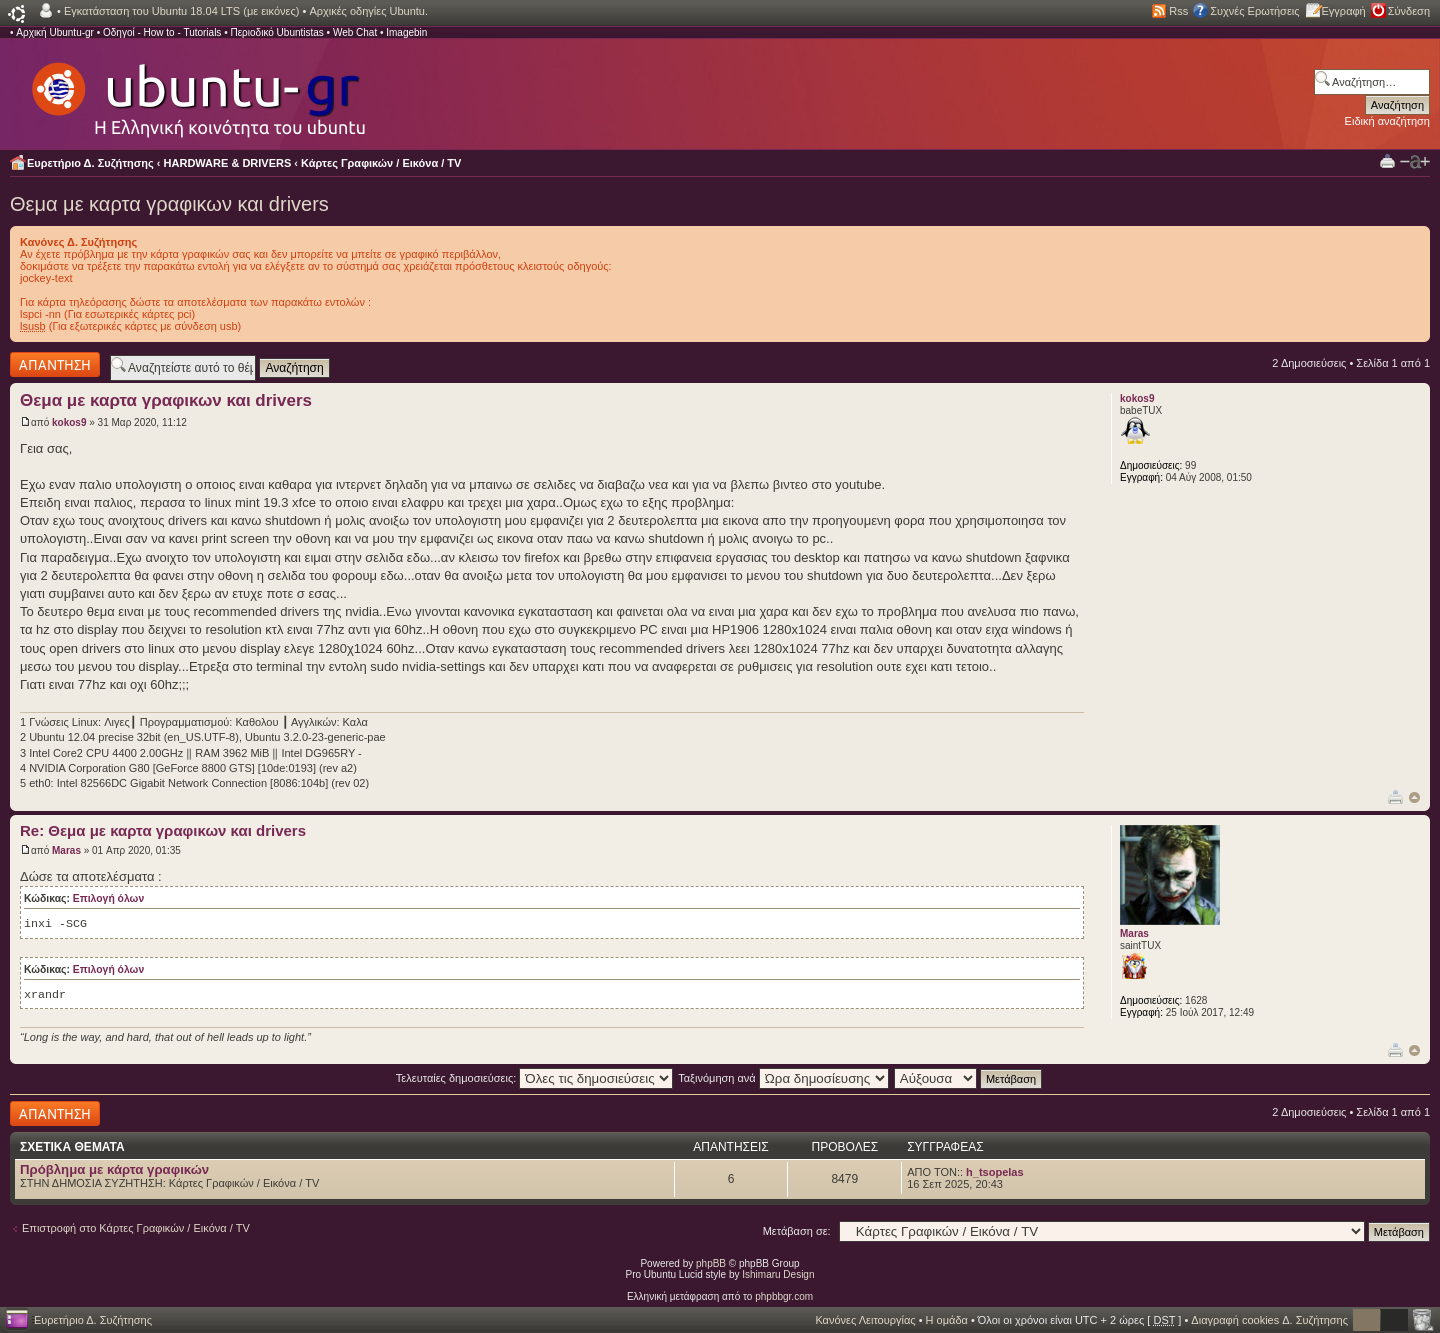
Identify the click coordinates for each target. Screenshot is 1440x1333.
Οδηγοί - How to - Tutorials (162, 32)
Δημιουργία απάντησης (55, 364)
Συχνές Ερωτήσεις (1254, 11)
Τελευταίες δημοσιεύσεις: (535, 1078)
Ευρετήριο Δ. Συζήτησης (90, 163)
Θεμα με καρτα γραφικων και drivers (169, 204)
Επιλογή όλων (108, 898)
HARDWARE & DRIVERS (228, 163)
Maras (66, 850)
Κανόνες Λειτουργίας (865, 1320)
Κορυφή (1414, 797)
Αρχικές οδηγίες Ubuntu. (368, 11)
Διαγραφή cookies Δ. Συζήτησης (1269, 1320)
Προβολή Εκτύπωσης (1387, 160)
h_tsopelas (994, 1172)
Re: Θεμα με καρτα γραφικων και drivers (163, 830)
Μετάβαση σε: (797, 1231)
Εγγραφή (1344, 11)
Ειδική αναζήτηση (1387, 121)
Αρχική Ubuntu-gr (55, 32)
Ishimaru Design (778, 1274)
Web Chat (355, 32)
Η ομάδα (947, 1320)
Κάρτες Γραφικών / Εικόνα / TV (381, 163)
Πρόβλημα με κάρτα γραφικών (114, 1169)
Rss (1178, 11)
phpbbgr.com (784, 1296)
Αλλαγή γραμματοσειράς (1415, 162)
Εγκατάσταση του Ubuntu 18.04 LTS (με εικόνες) (181, 11)
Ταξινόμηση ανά (783, 1078)
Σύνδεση (1409, 11)
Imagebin (406, 32)
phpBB (711, 1263)
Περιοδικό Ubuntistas (276, 32)
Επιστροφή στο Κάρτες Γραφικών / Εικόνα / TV (136, 1228)
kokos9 (69, 422)
